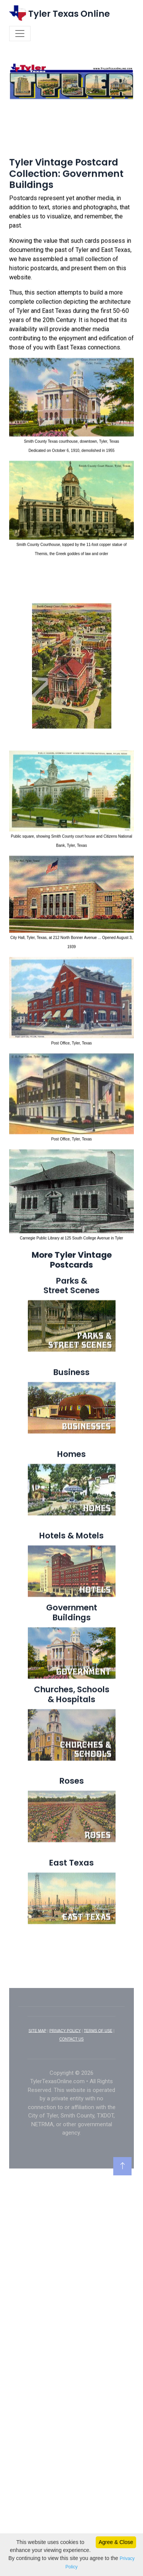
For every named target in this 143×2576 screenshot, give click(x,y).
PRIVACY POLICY (65, 2059)
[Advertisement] (71, 155)
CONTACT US (71, 2067)
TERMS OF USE (98, 2059)
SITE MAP (38, 2059)
